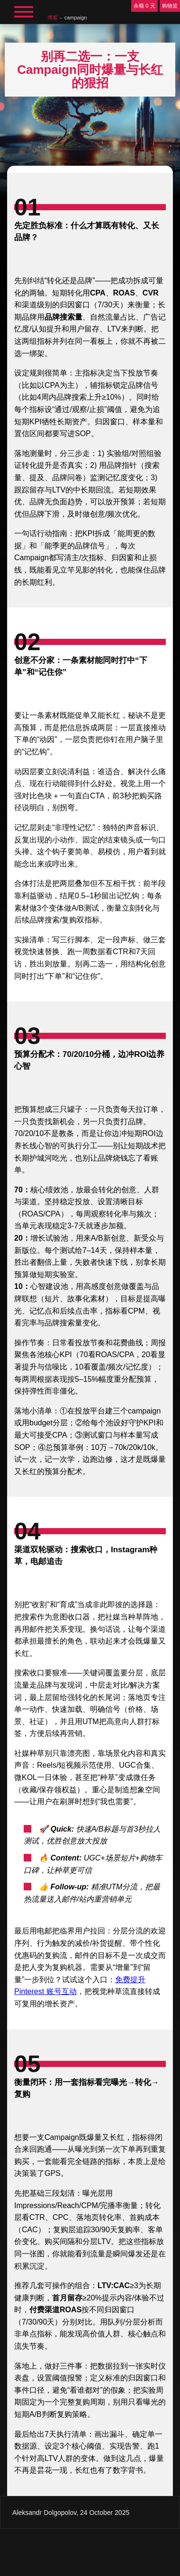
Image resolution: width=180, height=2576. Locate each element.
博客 (52, 17)
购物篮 (170, 6)
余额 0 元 (144, 6)
